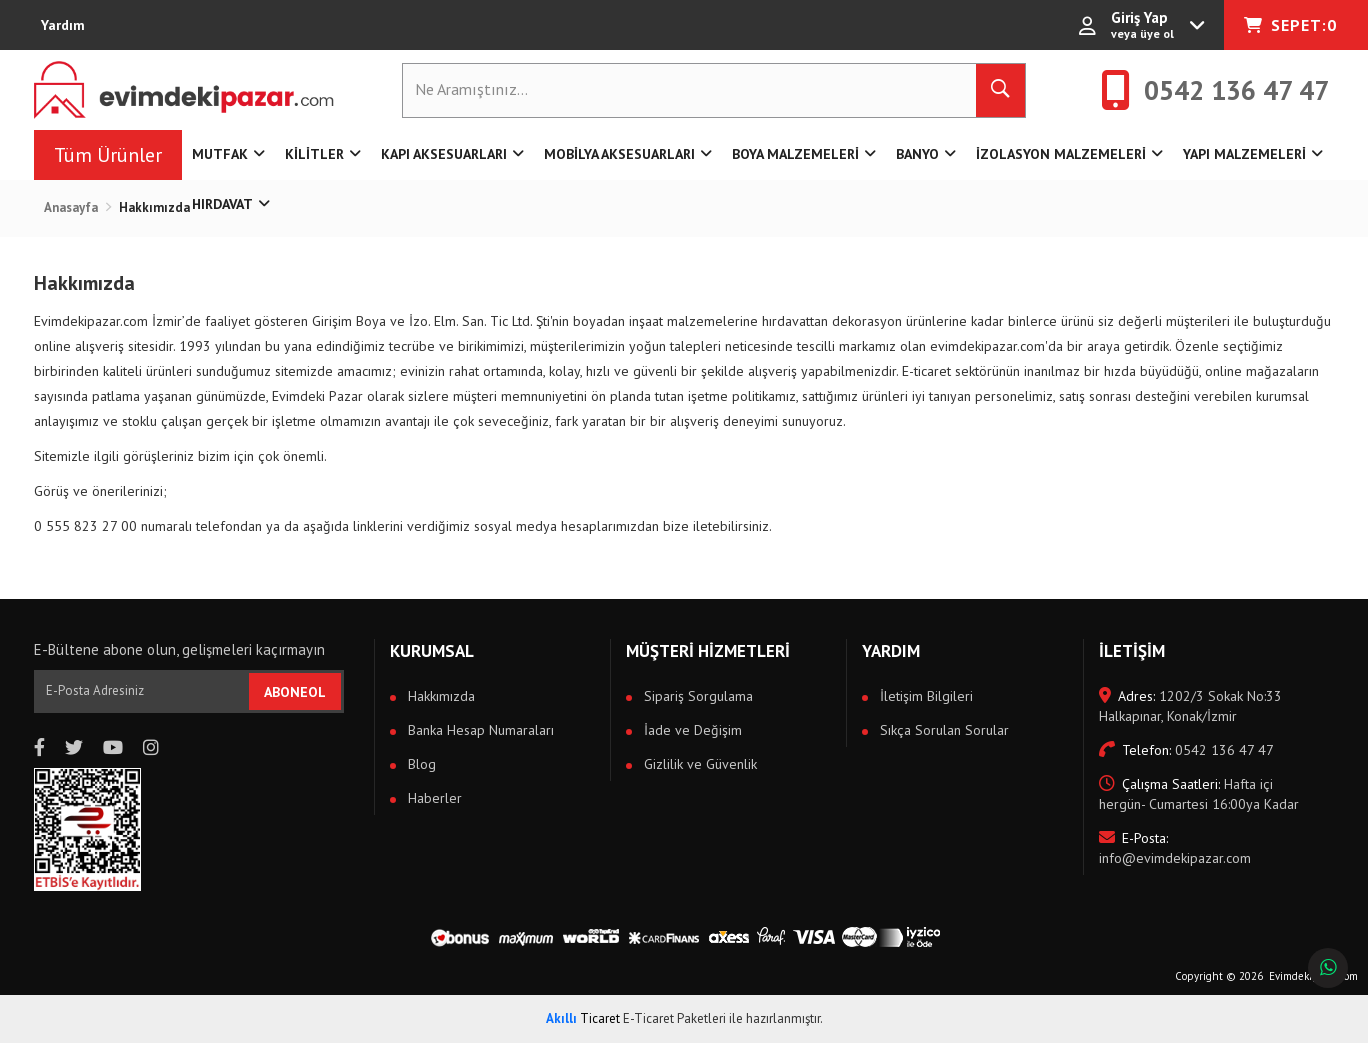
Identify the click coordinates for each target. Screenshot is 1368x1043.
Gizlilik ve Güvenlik (698, 764)
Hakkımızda (439, 696)
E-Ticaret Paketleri (674, 1018)
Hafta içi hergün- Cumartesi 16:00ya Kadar (1199, 794)
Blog (420, 764)
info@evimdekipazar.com (1175, 848)
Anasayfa (71, 207)
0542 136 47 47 (1186, 750)
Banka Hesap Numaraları (479, 730)
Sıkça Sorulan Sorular (942, 730)
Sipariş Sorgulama (696, 696)
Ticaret (583, 1018)
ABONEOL (295, 692)
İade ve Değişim (691, 730)
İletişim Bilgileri (924, 696)
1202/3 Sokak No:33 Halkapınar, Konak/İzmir (1190, 706)
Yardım (63, 25)
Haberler (433, 798)
